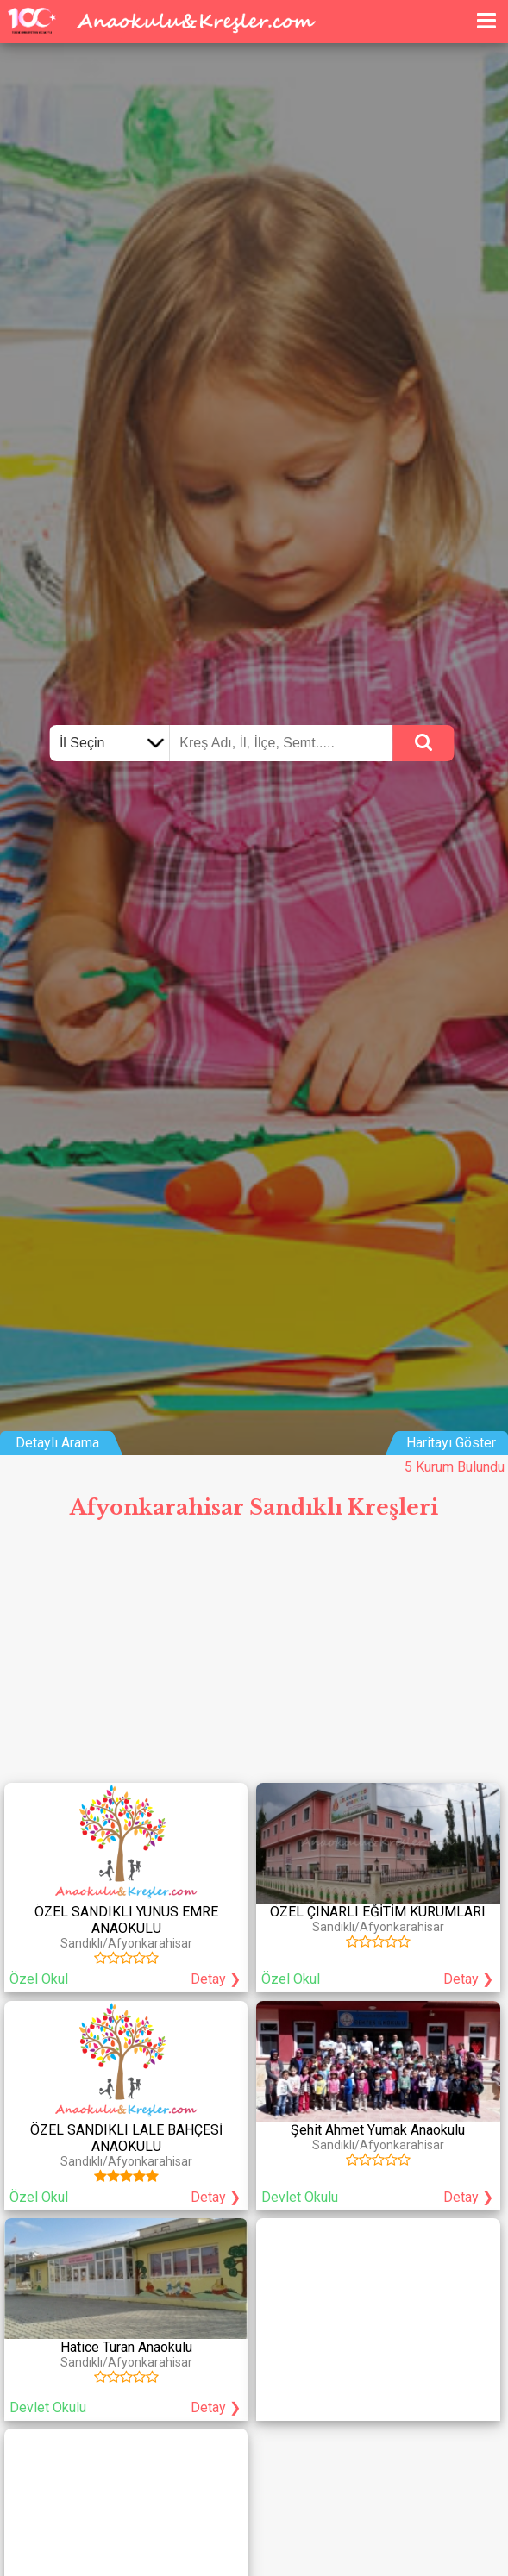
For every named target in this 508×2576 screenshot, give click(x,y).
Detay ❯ (216, 1979)
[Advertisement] (254, 1658)
